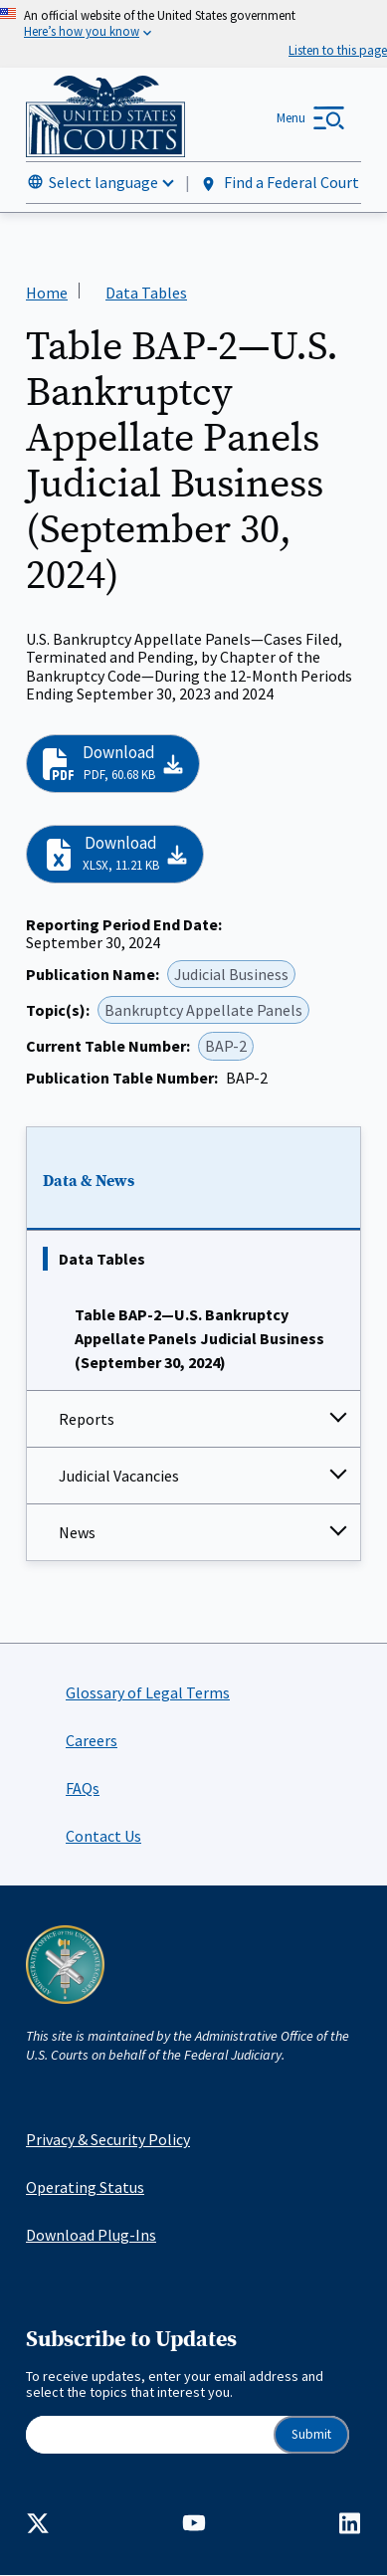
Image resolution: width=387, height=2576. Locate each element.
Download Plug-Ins (91, 2235)
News (77, 1532)
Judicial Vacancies (119, 1476)
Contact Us (103, 1836)
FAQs (82, 1788)
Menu (291, 117)
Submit (311, 2434)
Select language (103, 182)
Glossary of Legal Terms (148, 1692)
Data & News (88, 1181)
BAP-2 (226, 1047)
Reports (86, 1419)
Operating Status (85, 2187)
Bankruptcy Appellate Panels (203, 1010)
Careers (91, 1740)
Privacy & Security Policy (108, 2139)
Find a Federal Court (279, 182)
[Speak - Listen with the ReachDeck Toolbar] (338, 50)
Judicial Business (231, 974)
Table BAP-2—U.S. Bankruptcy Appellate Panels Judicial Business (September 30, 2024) (199, 1338)
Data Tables (102, 1259)
